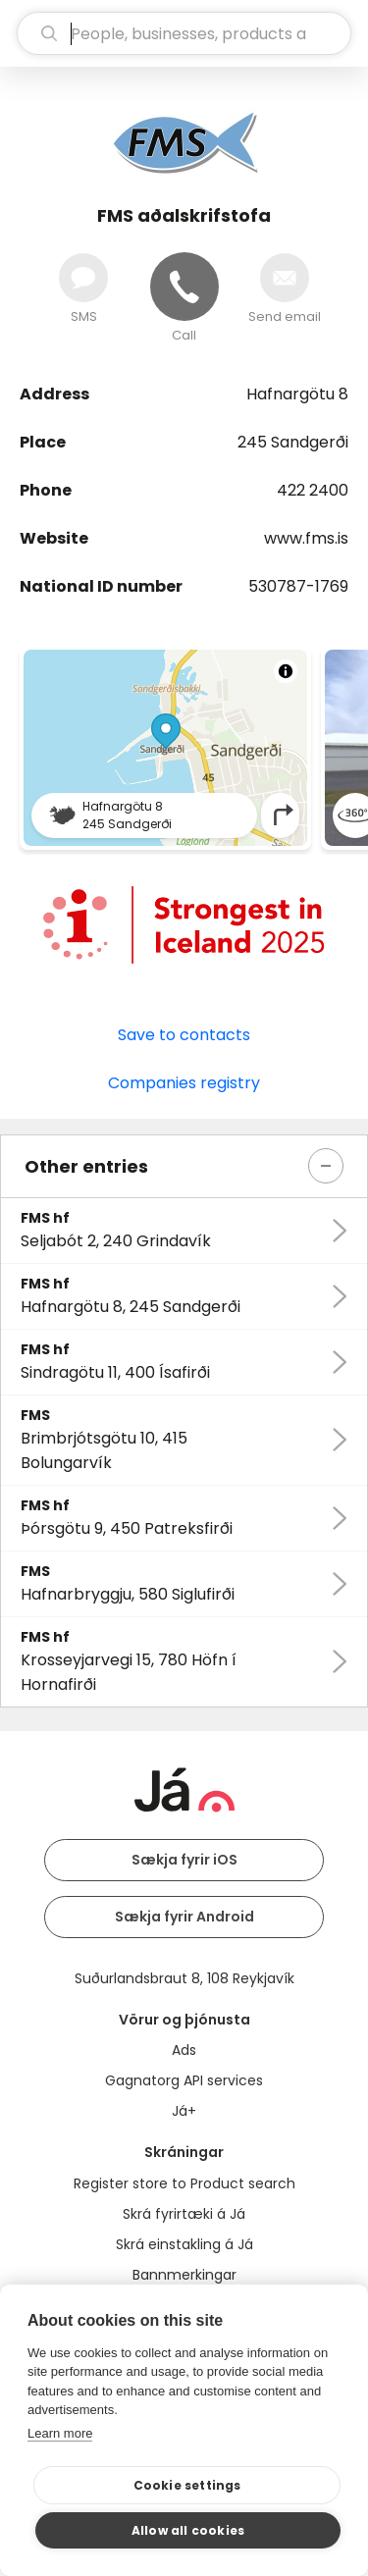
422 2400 (312, 490)
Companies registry (184, 1083)
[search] (184, 33)
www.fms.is (306, 538)
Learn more (59, 2433)
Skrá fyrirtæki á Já (184, 2214)
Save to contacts (184, 1035)
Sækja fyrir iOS (184, 1859)
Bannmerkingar (184, 2275)
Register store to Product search (184, 2183)
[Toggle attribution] (285, 671)
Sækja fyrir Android (184, 1916)
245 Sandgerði (292, 442)
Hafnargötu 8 (297, 394)
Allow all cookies (187, 2530)
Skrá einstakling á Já (184, 2244)
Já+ (184, 2111)
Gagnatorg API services (184, 2080)
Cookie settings (187, 2485)
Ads (184, 2050)
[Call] (184, 286)
